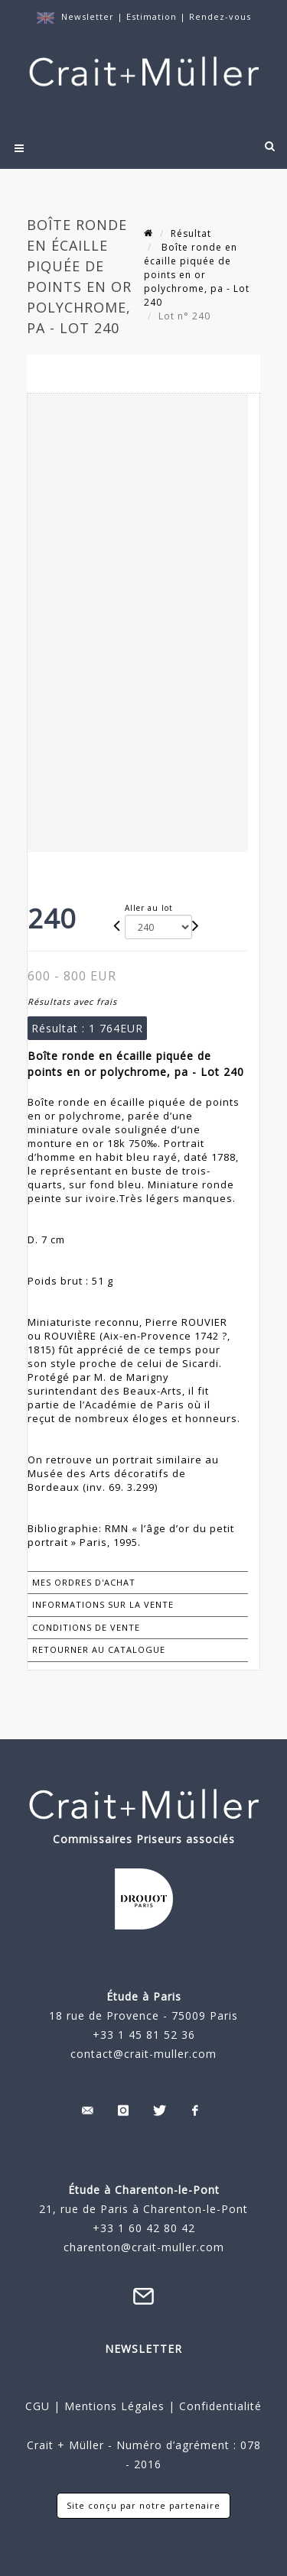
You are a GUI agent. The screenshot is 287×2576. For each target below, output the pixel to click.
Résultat (191, 233)
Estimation (153, 16)
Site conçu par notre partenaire (143, 2505)
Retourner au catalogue (98, 1649)
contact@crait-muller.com (143, 2053)
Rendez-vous (220, 16)
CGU (37, 2406)
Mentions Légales (114, 2406)
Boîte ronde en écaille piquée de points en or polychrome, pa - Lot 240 (196, 275)
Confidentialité (218, 2406)
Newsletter (87, 16)
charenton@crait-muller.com (144, 2247)
